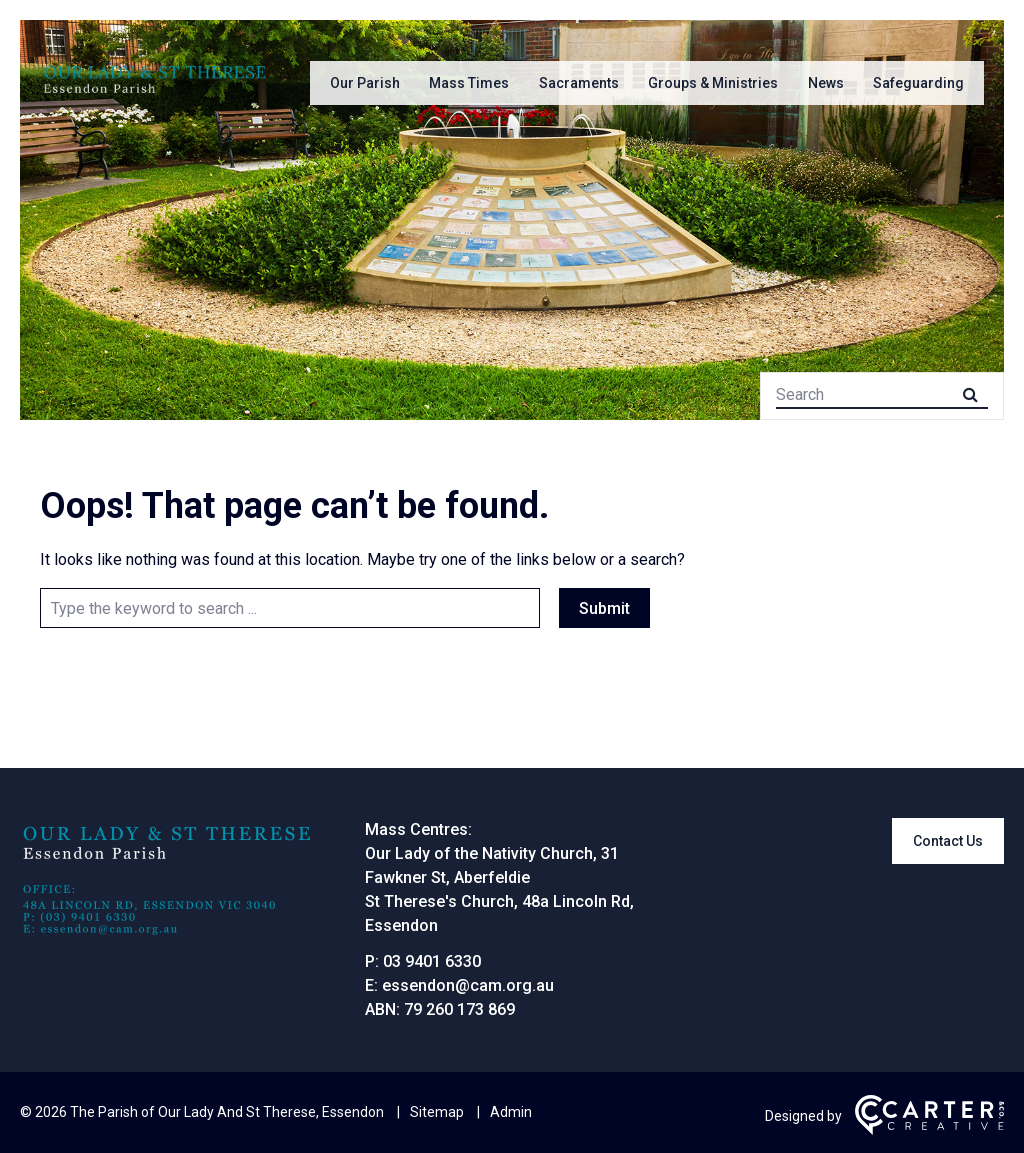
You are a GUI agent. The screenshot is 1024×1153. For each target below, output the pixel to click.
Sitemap (437, 1112)
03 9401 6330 (432, 961)
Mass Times (469, 83)
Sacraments (579, 83)
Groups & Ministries (713, 83)
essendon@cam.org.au (468, 985)
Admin (511, 1112)
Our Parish (365, 83)
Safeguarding (918, 83)
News (826, 83)
